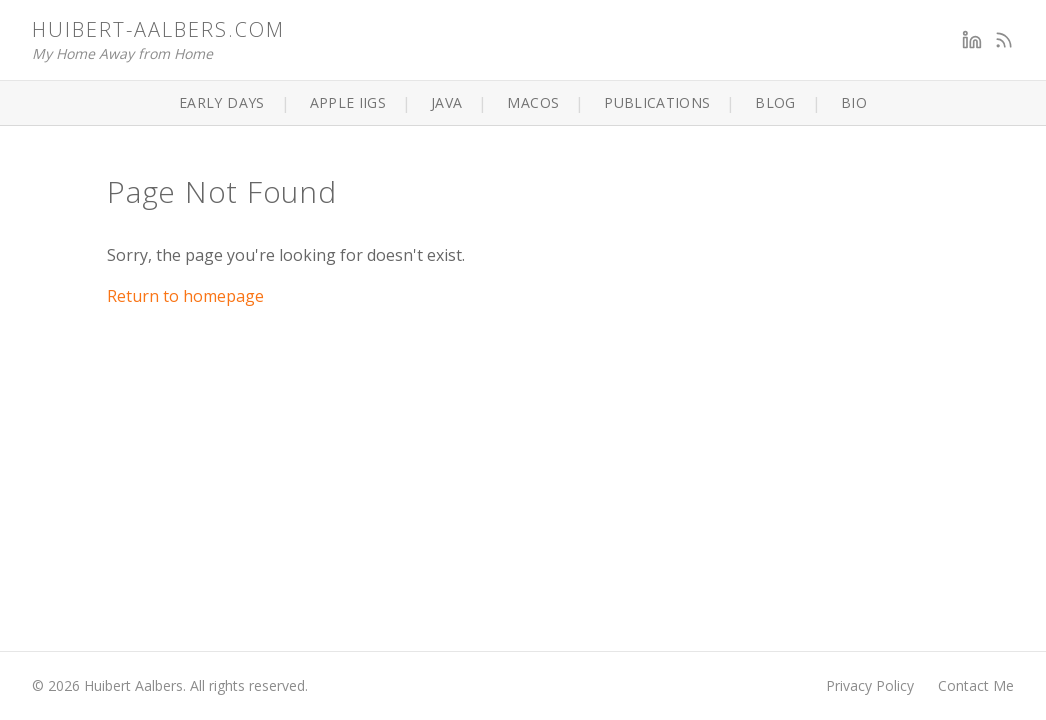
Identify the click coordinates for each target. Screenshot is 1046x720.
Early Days (222, 102)
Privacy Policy (870, 685)
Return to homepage (185, 296)
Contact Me (976, 685)
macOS (533, 102)
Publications (657, 102)
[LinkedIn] (972, 40)
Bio (854, 102)
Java (446, 102)
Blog (775, 102)
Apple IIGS (348, 102)
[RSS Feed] (1004, 40)
